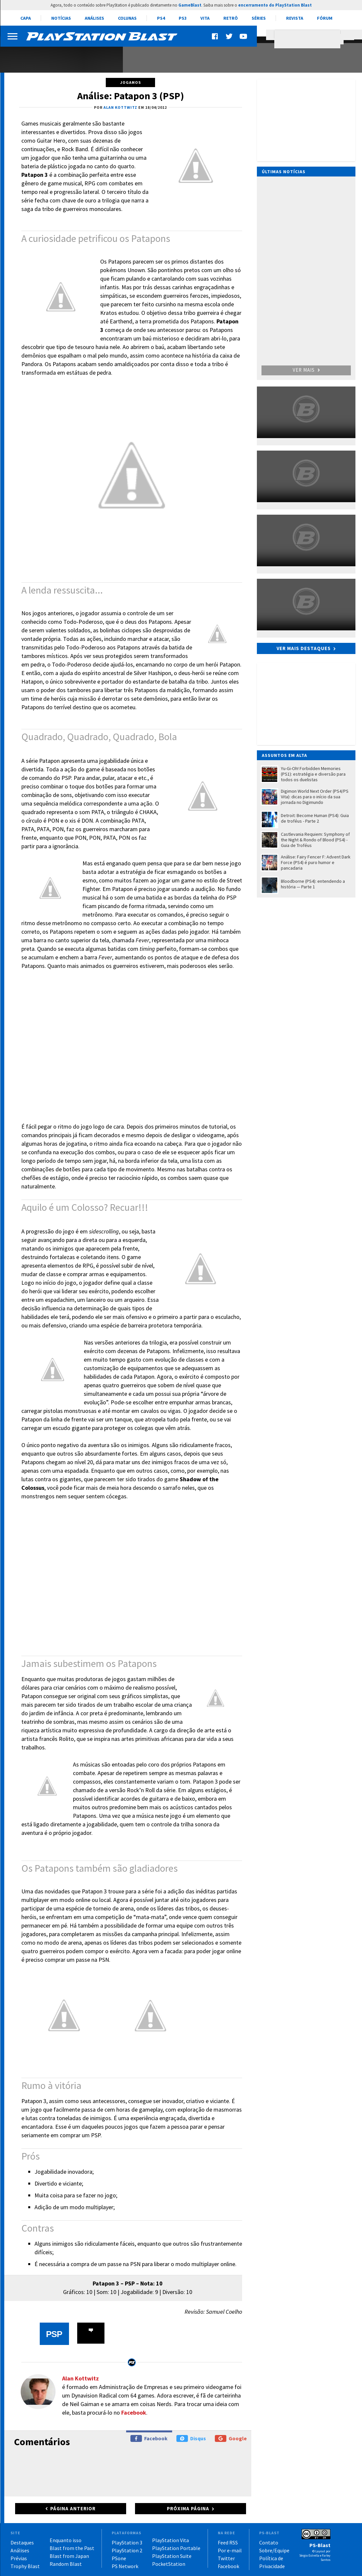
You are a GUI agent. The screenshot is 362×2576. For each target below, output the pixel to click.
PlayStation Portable (176, 2548)
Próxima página (188, 2508)
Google (231, 2438)
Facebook (133, 2412)
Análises (94, 18)
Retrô (230, 18)
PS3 (183, 18)
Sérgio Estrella (309, 2555)
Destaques (22, 2542)
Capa (25, 18)
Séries (259, 18)
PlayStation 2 (127, 2550)
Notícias (61, 18)
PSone (119, 2558)
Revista (294, 18)
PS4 (161, 18)
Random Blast (66, 2564)
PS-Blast (319, 2545)
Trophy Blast (25, 2566)
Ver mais (306, 370)
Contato (268, 2542)
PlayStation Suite (172, 2556)
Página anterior (73, 2508)
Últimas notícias (283, 172)
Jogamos (130, 82)
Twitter (226, 2558)
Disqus (191, 2438)
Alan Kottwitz (80, 2378)
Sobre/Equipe (274, 2550)
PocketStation (168, 2564)
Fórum (324, 18)
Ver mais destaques (304, 648)
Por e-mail (230, 2550)
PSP (54, 2334)
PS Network (125, 2566)
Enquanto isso (65, 2540)
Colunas (127, 18)
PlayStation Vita (170, 2540)
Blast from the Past (72, 2548)
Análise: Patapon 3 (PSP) (130, 95)
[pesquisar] (309, 39)
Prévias (19, 2558)
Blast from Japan (69, 2556)
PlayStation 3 (127, 2542)
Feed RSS (228, 2542)
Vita (205, 18)
